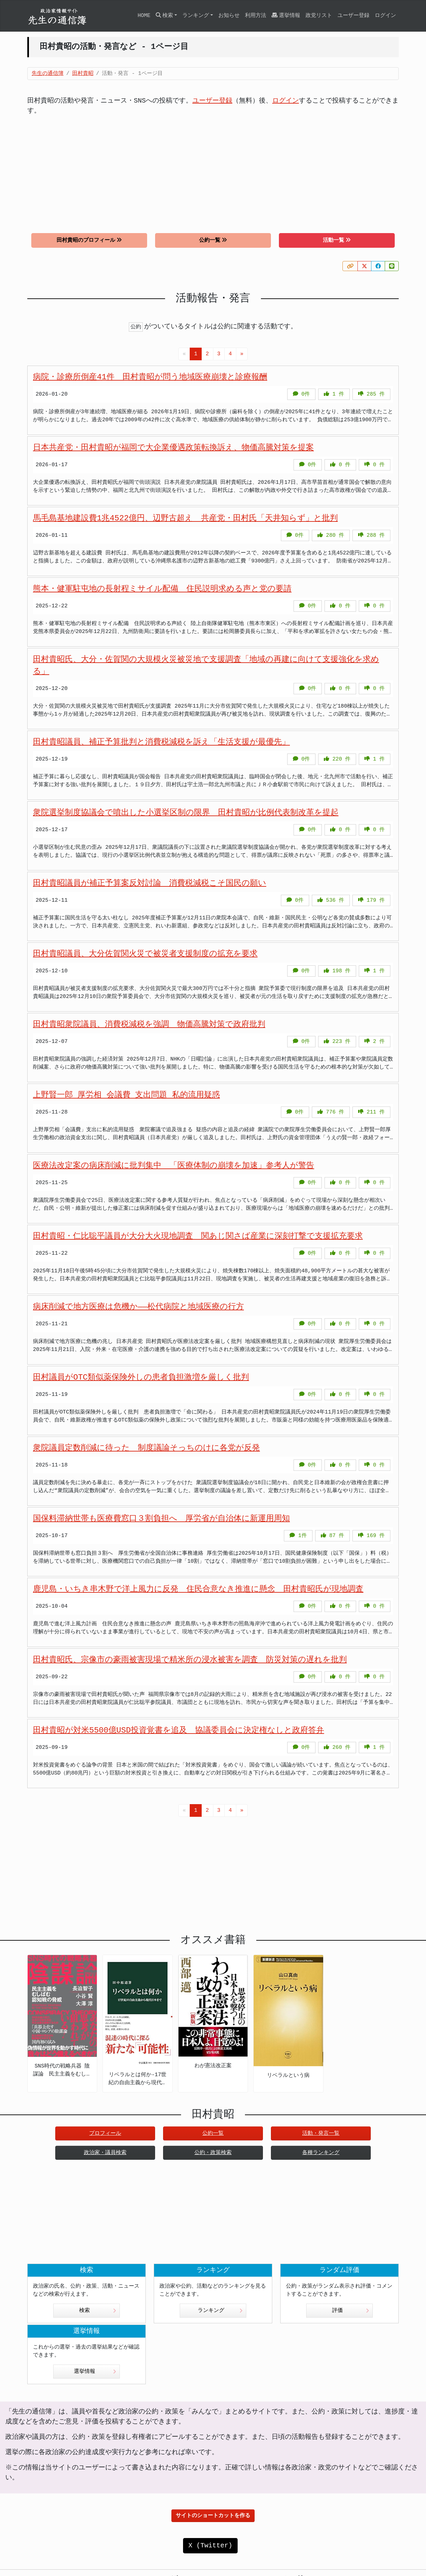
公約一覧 (213, 240)
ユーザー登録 (353, 16)
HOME (143, 16)
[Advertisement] (213, 169)
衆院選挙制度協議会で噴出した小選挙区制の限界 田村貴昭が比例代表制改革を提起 (185, 812)
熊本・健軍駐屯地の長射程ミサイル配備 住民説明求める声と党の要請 (162, 588)
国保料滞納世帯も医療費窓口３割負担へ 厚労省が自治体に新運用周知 (161, 1518)
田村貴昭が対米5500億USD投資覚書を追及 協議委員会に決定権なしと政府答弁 (178, 1730)
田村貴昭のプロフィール (89, 240)
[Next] (242, 354)
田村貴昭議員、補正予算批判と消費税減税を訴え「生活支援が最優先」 (161, 742)
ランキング (220, 2311)
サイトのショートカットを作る (213, 2516)
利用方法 (255, 16)
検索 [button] (164, 15)
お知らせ (229, 16)
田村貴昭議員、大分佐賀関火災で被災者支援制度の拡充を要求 (145, 953)
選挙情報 (286, 15)
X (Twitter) (210, 2545)
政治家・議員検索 (105, 2153)
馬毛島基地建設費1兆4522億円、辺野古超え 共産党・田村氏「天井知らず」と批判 (185, 518)
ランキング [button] (195, 16)
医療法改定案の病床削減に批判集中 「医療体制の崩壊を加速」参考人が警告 (173, 1165)
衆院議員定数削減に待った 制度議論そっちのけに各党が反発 (146, 1448)
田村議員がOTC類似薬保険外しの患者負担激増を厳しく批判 (141, 1377)
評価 (350, 2311)
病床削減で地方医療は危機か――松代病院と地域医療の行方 (138, 1306)
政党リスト (319, 16)
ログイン (385, 16)
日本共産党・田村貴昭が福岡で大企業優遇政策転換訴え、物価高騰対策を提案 (173, 447)
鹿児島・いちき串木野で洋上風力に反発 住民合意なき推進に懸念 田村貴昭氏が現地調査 (198, 1589)
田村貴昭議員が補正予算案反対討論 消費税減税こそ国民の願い (149, 883)
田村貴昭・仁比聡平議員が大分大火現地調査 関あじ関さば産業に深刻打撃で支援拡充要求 (198, 1236)
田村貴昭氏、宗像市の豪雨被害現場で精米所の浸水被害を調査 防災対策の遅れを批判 (190, 1659)
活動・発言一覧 (320, 2133)
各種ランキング (320, 2153)
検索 (97, 2311)
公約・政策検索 (213, 2153)
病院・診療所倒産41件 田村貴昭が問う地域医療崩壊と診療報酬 (150, 377)
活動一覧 (337, 240)
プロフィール (105, 2133)
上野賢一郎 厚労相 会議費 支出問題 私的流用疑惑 (126, 1095)
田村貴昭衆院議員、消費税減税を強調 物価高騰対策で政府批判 (149, 1024)
